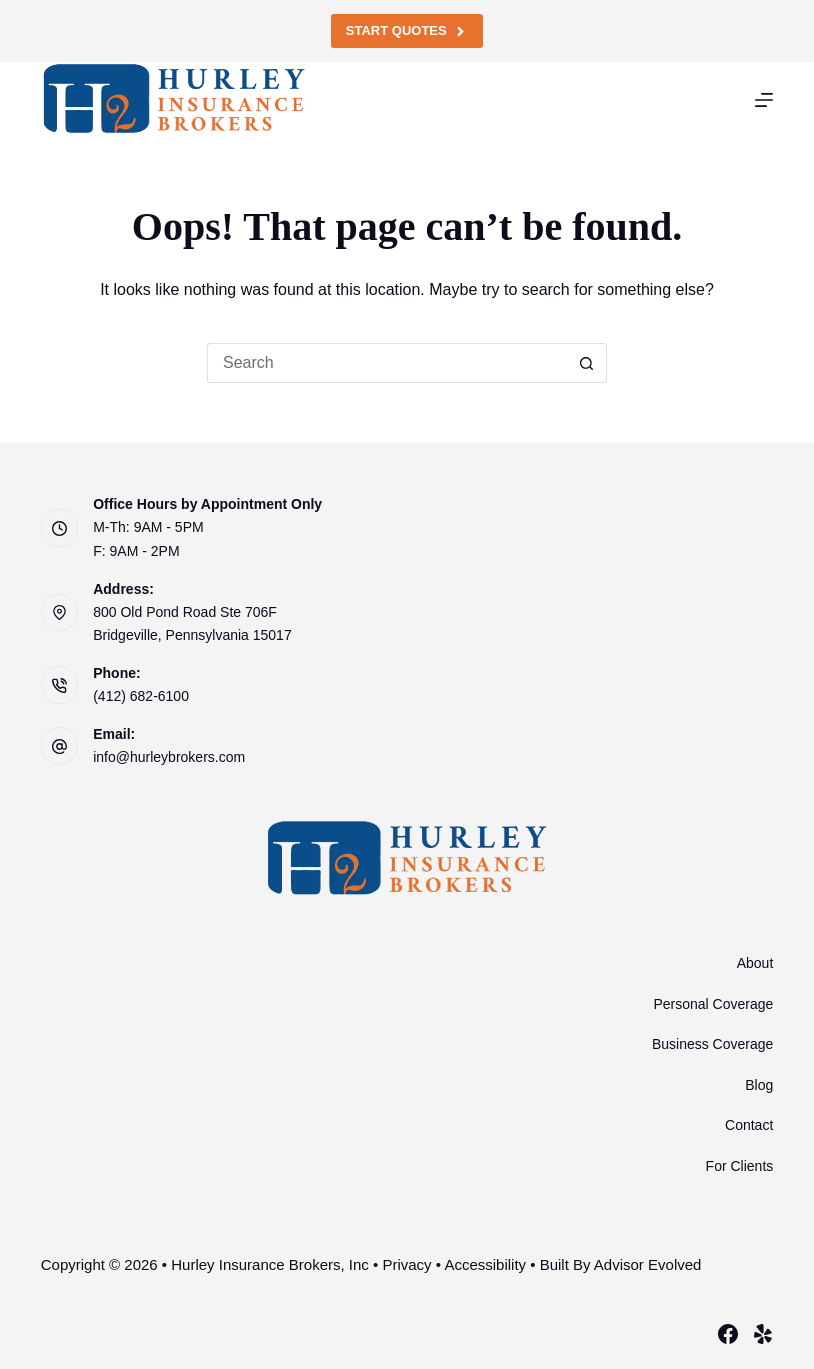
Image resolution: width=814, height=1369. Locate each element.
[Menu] (764, 100)
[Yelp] (763, 1334)
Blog (759, 1085)
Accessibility (485, 1264)
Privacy (406, 1264)
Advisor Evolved (648, 1264)
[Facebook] (728, 1334)
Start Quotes (407, 31)
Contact (749, 1125)
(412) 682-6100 (141, 696)
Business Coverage (712, 1044)
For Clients (740, 1166)
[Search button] (587, 363)
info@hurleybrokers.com (169, 757)
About (755, 963)
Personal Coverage (713, 1004)
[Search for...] (387, 363)
